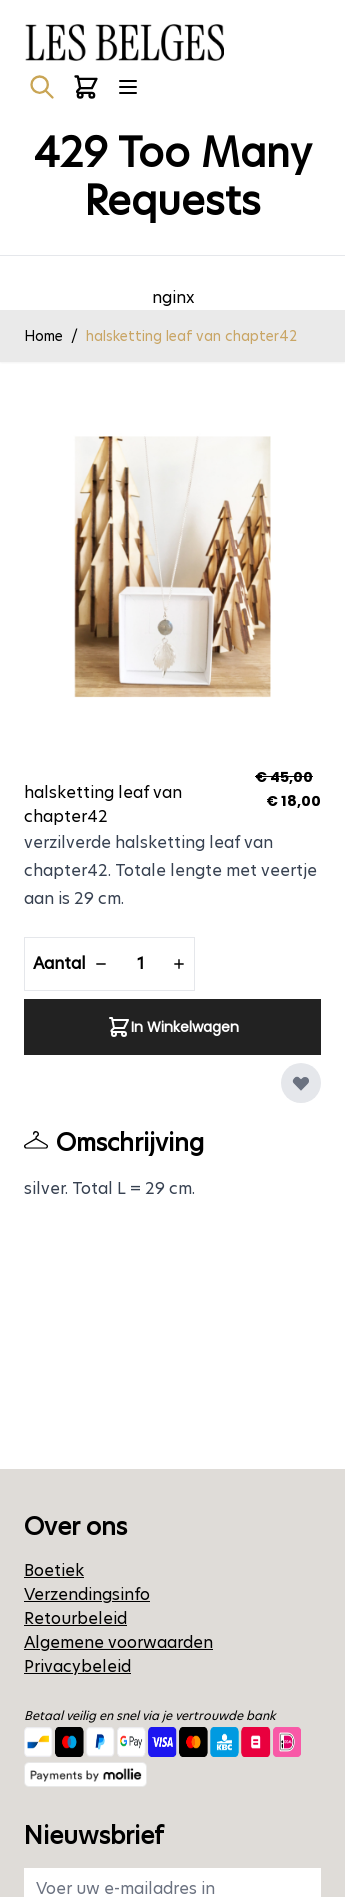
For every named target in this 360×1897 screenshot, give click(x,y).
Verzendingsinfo (87, 1594)
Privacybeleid (77, 1666)
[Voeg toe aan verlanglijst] (301, 1083)
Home (43, 336)
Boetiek (54, 1570)
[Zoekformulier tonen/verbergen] (42, 87)
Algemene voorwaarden (118, 1642)
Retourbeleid (75, 1618)
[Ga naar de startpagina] (124, 42)
